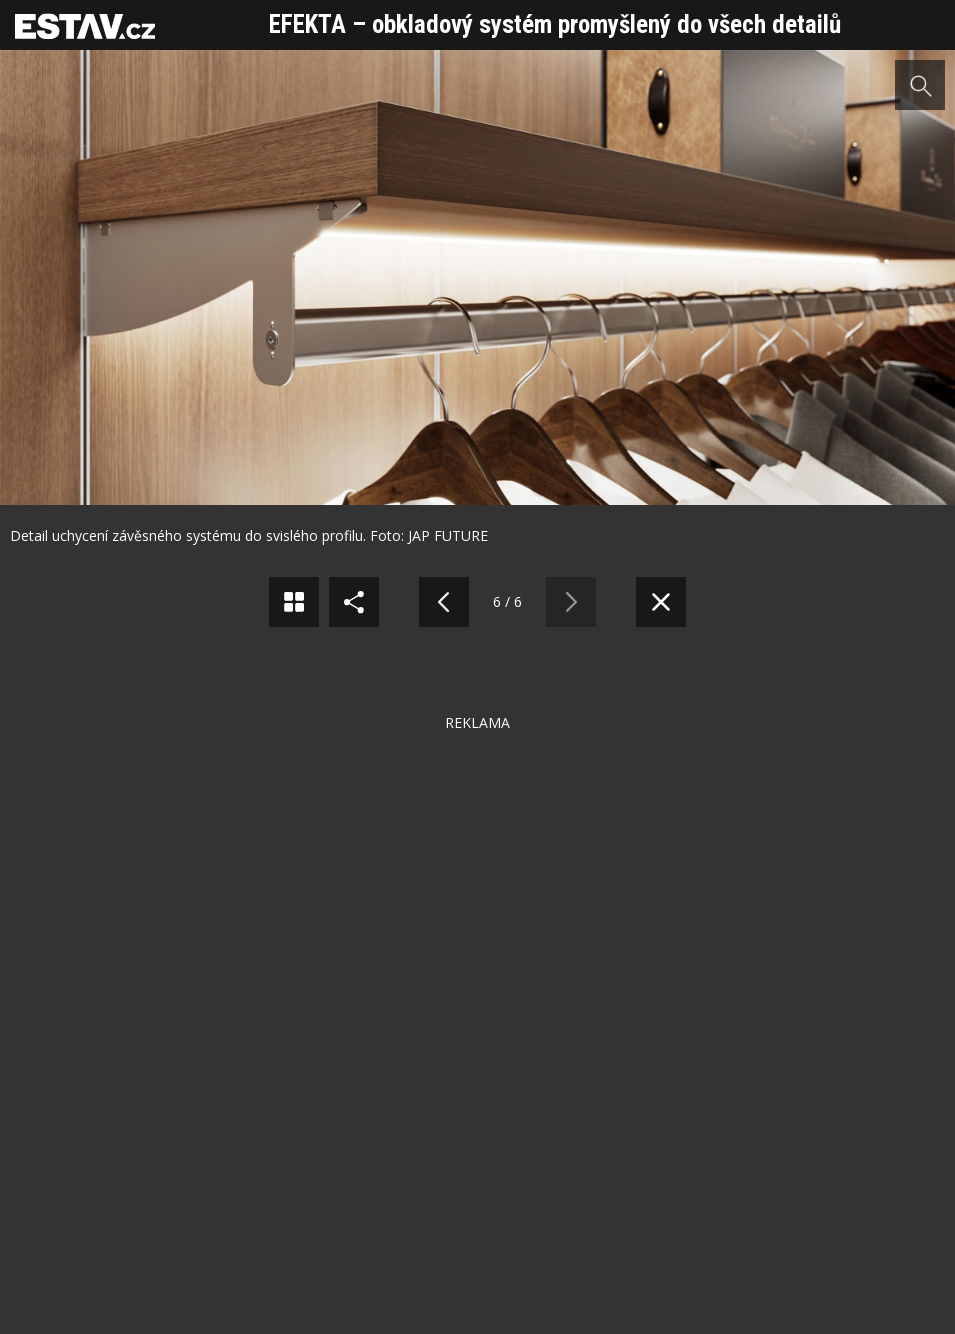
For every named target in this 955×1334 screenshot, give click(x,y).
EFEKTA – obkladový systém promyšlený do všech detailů (555, 24)
